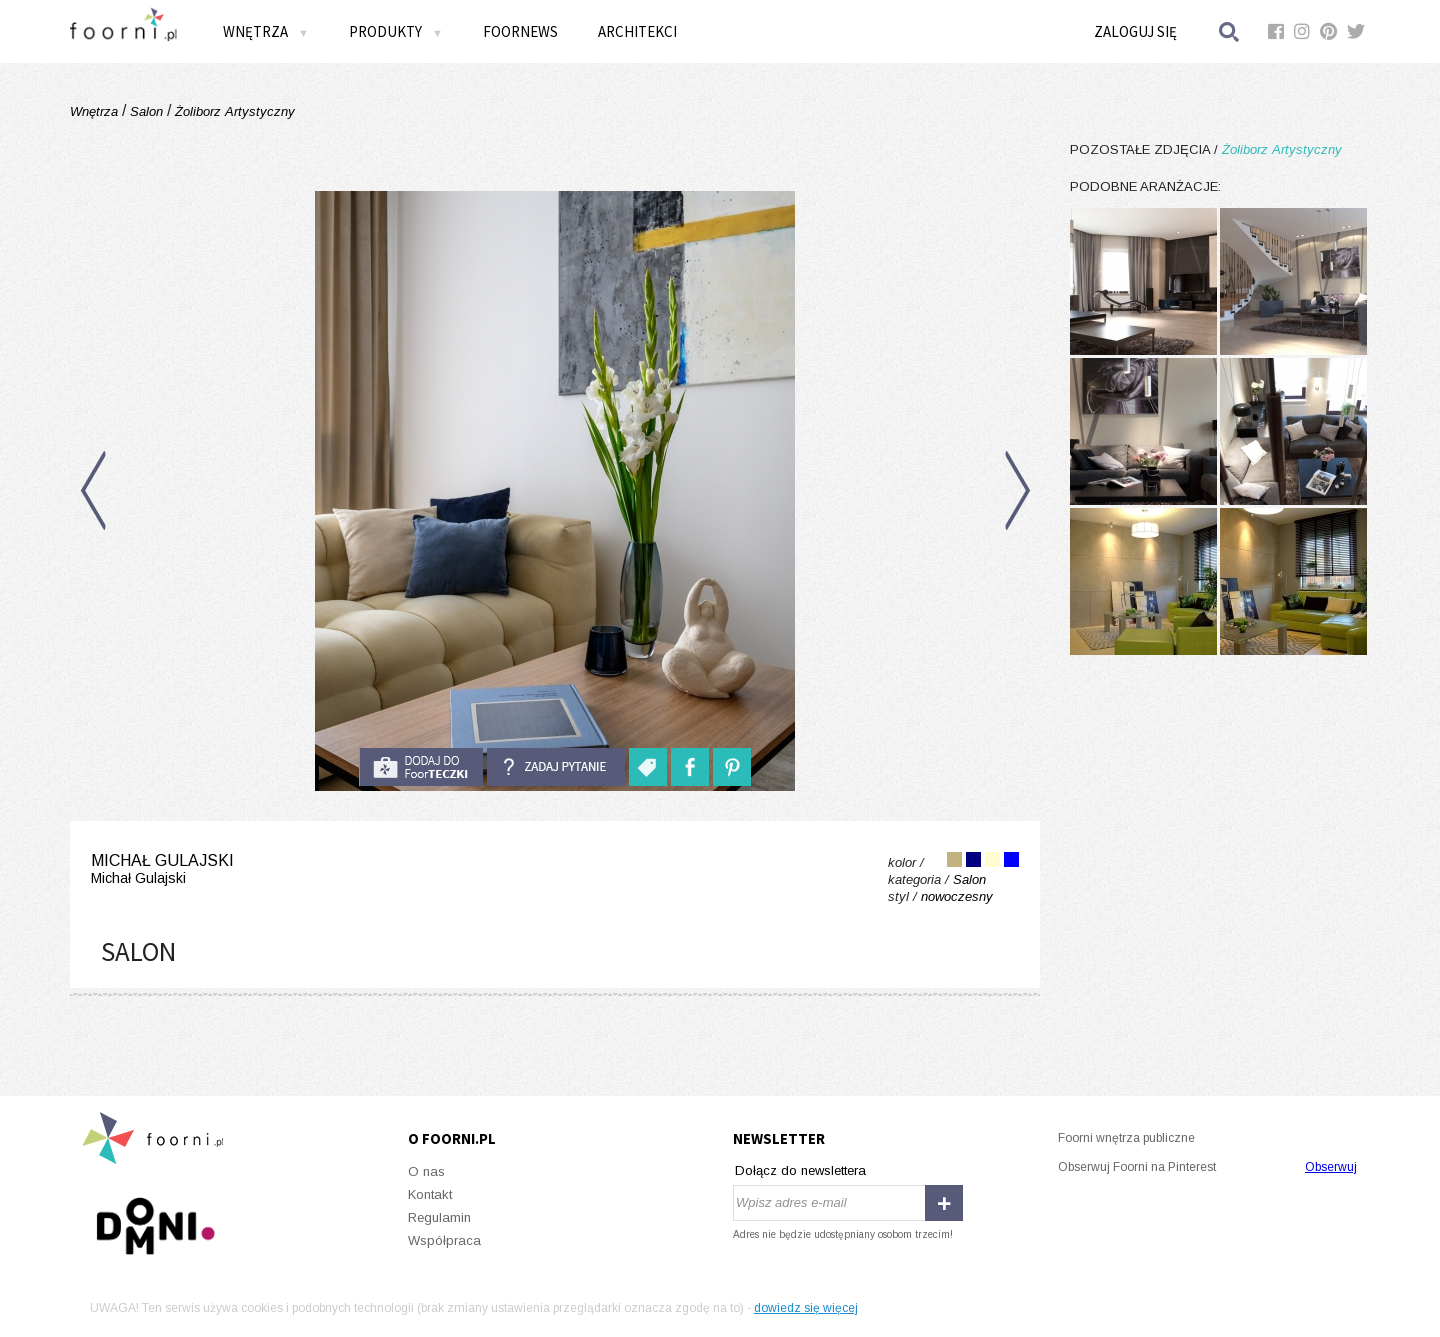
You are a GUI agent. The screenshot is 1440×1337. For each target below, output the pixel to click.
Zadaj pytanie (556, 767)
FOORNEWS (520, 31)
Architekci (637, 31)
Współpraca (444, 1240)
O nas (426, 1171)
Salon (146, 111)
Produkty (396, 31)
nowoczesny (957, 896)
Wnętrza (266, 31)
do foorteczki (421, 767)
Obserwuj (1331, 1167)
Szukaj (1230, 31)
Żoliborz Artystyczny (233, 111)
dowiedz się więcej (806, 1308)
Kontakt (430, 1194)
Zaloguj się (1135, 31)
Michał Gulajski (162, 869)
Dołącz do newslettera (800, 1170)
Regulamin (439, 1217)
